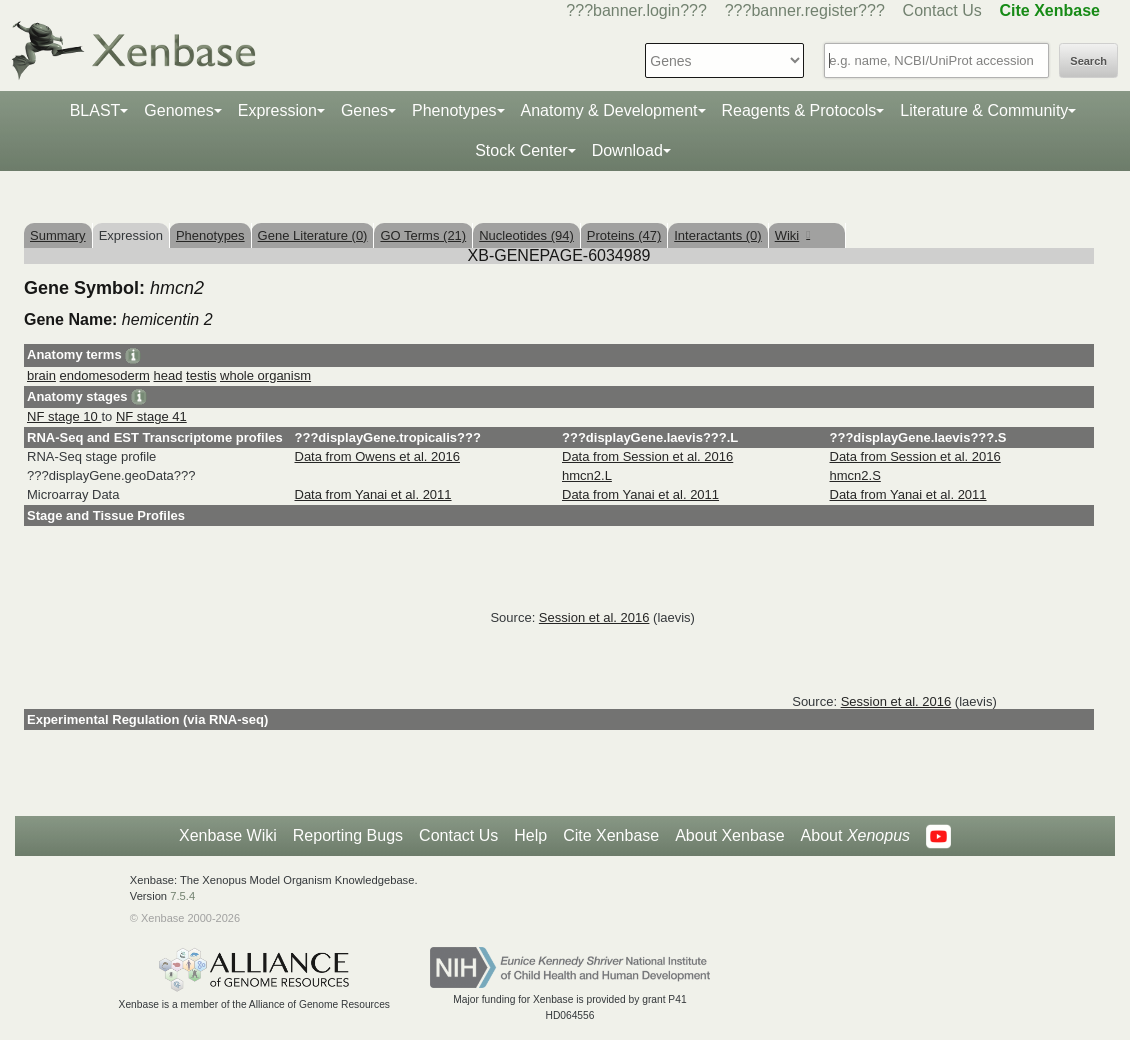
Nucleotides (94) (526, 235)
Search (1088, 61)
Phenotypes (454, 110)
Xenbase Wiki (228, 835)
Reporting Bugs (348, 835)
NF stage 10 (64, 416)
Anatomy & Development (609, 110)
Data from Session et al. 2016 (647, 456)
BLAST (95, 110)
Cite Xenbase (611, 835)
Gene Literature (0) (313, 235)
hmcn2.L (587, 475)
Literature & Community (984, 110)
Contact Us (942, 10)
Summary (58, 235)
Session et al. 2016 (594, 617)
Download (627, 150)
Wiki (792, 235)
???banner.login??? (636, 10)
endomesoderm (105, 375)
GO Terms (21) (423, 235)
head (168, 375)
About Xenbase (729, 835)
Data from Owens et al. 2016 (377, 456)
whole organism (265, 375)
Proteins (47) (624, 235)
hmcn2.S (855, 475)
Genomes (178, 110)
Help (530, 835)
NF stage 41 (151, 416)
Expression (277, 110)
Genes (364, 110)
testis (201, 375)
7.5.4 (182, 896)
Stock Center (521, 150)
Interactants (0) (717, 235)
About (855, 836)
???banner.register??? (805, 10)
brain (41, 375)
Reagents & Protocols (799, 110)
